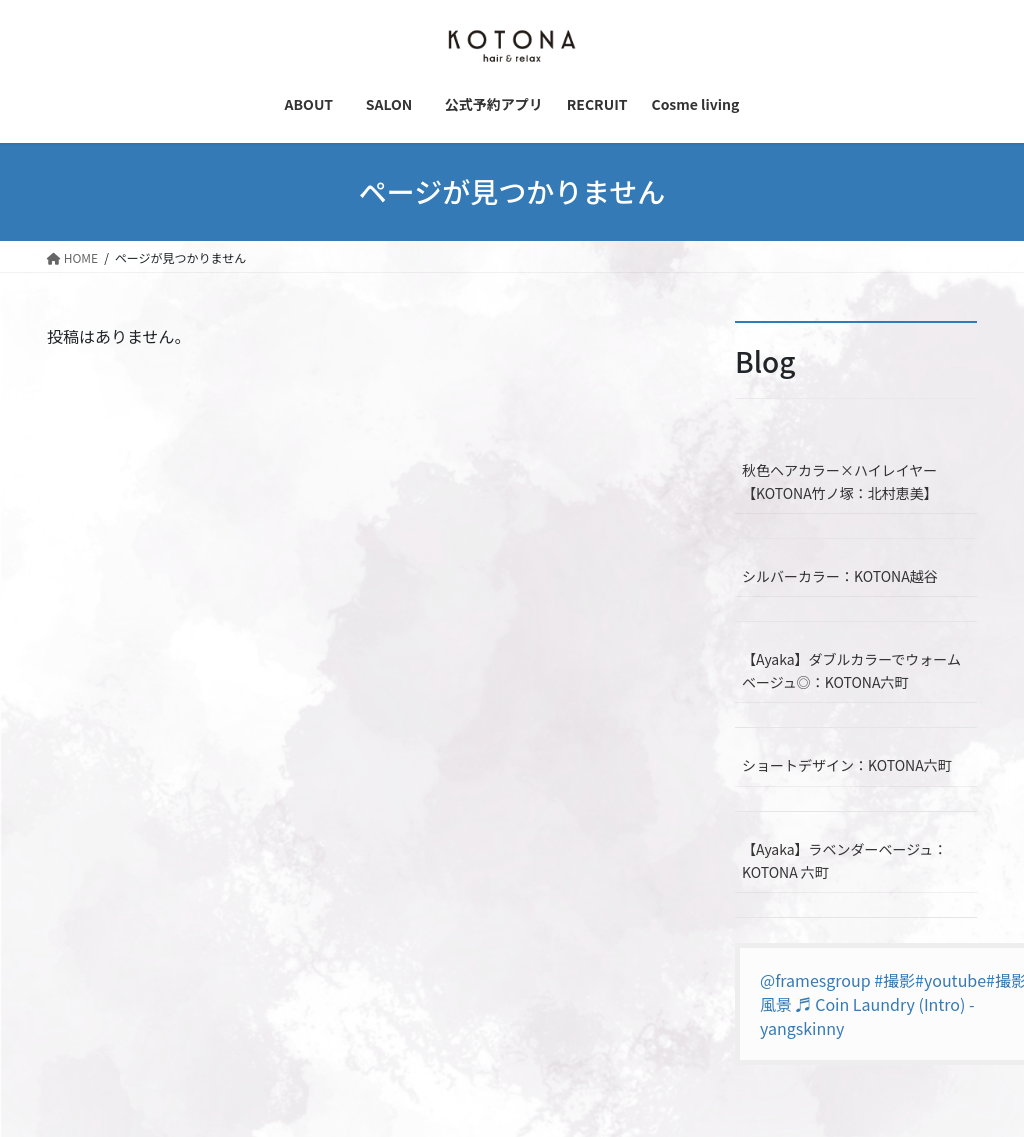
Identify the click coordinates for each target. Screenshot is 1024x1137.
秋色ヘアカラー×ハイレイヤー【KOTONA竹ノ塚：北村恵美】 (840, 481)
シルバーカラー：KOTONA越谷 (840, 576)
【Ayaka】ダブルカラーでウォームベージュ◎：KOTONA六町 (851, 670)
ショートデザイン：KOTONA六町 (847, 765)
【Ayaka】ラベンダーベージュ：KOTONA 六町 (844, 860)
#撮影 (894, 980)
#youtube (950, 980)
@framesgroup (815, 980)
